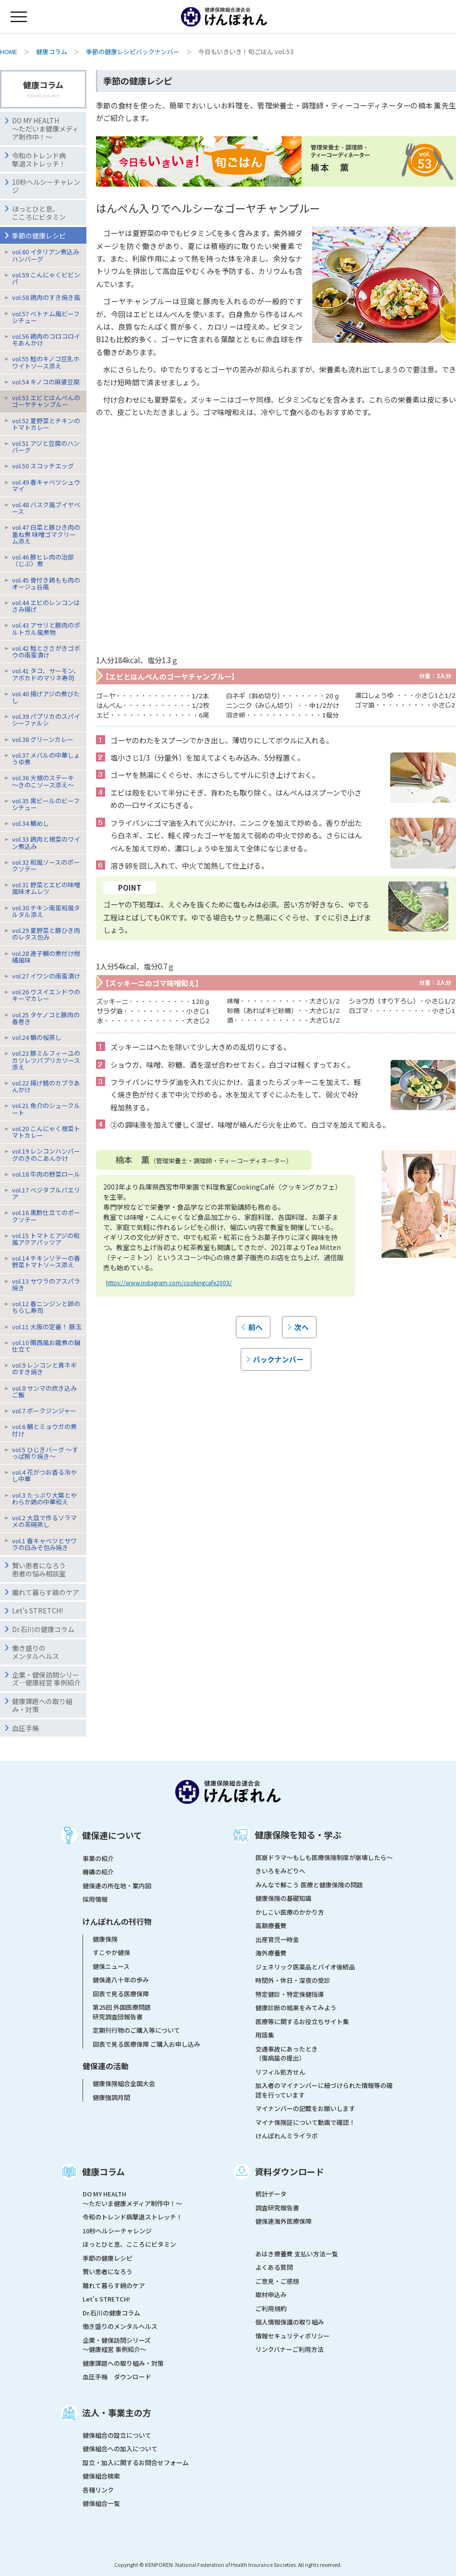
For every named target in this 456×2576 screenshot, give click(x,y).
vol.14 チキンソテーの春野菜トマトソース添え (46, 1261)
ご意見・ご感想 (277, 2281)
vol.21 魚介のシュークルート (46, 1109)
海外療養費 (271, 1952)
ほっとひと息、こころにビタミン (39, 213)
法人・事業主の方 (116, 2412)
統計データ (271, 2193)
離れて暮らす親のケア (45, 1592)
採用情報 (95, 1899)
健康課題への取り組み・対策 (42, 1705)
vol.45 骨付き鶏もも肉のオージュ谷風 (46, 583)
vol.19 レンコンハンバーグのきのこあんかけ (46, 1154)
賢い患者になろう (107, 2271)
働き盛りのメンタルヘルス (35, 1652)
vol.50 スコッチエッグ (43, 465)
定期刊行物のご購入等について (136, 2030)
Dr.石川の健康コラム (43, 1629)
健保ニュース (111, 1966)
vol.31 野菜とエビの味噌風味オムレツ (46, 888)
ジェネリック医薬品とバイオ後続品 (305, 1966)
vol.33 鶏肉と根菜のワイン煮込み (46, 842)
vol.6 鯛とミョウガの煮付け (44, 1430)
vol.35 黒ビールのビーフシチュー (46, 804)
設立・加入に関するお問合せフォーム (136, 2462)
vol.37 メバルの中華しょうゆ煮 (46, 758)
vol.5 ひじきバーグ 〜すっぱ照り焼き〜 (45, 1453)
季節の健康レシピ (107, 2258)
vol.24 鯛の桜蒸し (36, 1037)
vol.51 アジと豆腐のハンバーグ (46, 446)
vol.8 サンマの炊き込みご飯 (44, 1391)
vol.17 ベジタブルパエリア (46, 1193)
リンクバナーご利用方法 (289, 2349)
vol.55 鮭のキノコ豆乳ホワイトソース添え (46, 362)
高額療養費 (271, 1925)
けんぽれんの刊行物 (117, 1921)
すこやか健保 (111, 1952)
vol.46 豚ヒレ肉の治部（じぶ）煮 (43, 560)
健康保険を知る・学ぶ (298, 1834)
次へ (301, 1327)
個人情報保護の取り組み (289, 2321)
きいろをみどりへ (280, 1870)
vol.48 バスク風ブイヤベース (46, 508)
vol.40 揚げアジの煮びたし (46, 697)
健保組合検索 (101, 2476)
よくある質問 (274, 2267)
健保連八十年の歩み (121, 1979)
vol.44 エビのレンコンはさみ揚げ (46, 606)
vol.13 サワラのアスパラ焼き (46, 1284)
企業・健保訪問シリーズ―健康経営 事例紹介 (46, 1679)
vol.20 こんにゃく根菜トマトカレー (46, 1132)
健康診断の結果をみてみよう (295, 2007)
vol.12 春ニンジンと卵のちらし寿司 (46, 1307)
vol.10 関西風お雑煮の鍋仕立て (46, 1346)
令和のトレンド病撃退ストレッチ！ (39, 159)
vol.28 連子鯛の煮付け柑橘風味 (46, 957)
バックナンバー (278, 1359)
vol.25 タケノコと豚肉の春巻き (46, 1018)
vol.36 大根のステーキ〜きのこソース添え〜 (43, 781)
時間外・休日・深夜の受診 (292, 1980)
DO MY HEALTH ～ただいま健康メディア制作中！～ (45, 129)
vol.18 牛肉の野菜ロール (46, 1174)
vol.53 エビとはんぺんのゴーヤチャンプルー (46, 401)
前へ (255, 1327)
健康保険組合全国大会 (124, 2083)
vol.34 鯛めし (30, 823)
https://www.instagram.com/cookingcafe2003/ (169, 1282)
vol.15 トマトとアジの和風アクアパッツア (46, 1239)
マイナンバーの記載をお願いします (305, 2108)
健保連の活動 (106, 2066)
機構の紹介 (98, 1871)
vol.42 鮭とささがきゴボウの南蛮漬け (46, 651)
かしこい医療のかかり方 (289, 1912)
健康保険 (105, 1939)
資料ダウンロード (289, 2171)
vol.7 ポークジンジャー (44, 1410)
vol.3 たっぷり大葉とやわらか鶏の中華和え (44, 1498)
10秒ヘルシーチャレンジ (46, 186)
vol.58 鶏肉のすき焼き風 (46, 297)
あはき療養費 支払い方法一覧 (296, 2253)
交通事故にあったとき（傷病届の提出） (286, 2053)
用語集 (264, 2034)
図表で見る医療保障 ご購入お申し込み (146, 2044)
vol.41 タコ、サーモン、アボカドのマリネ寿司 (46, 674)
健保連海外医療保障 (283, 2221)
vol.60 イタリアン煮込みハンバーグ (45, 255)
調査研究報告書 (277, 2207)
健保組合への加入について (120, 2448)
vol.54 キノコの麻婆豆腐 (46, 381)
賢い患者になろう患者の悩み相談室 (39, 1569)
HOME (8, 51)
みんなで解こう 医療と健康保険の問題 (309, 1884)
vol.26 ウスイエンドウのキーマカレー (46, 995)
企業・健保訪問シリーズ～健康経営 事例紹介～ (117, 2345)
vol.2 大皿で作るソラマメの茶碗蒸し (44, 1521)
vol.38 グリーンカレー (42, 739)
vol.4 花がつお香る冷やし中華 (44, 1475)
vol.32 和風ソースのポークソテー (46, 865)
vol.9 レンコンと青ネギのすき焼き (44, 1368)
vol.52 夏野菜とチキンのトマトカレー (46, 424)
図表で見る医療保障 (121, 1993)
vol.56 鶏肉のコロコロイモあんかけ (46, 339)
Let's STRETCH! (37, 1610)
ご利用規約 (271, 2308)
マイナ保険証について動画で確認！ (305, 2122)
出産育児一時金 (277, 1939)
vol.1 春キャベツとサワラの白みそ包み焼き (44, 1544)
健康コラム (51, 51)
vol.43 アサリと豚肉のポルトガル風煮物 (46, 628)
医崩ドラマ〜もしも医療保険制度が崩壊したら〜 (324, 1857)
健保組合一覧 (101, 2503)
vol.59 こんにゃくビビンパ (46, 278)
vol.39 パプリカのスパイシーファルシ (46, 719)
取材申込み (271, 2294)
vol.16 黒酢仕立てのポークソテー (46, 1216)
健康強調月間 (111, 2097)
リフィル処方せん (280, 2071)
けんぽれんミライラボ (286, 2135)
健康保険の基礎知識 (283, 1898)
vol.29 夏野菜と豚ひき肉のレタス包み (46, 934)
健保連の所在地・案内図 (117, 1885)
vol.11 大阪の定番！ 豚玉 (47, 1326)
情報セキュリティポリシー (292, 2335)
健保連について (112, 1835)
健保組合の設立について (117, 2435)
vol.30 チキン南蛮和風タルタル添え (46, 911)
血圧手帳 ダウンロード (117, 2376)
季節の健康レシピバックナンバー (133, 51)
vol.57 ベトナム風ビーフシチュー (46, 317)
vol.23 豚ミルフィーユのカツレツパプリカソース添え (46, 1060)
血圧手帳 (25, 1728)
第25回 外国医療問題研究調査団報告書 (122, 2012)
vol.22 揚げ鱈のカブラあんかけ (46, 1086)
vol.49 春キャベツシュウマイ (46, 485)
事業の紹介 (98, 1858)
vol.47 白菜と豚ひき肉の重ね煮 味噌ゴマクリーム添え (46, 534)
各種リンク (98, 2489)
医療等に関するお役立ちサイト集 (302, 2021)
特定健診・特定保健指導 (289, 1994)
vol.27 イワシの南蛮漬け (46, 975)
